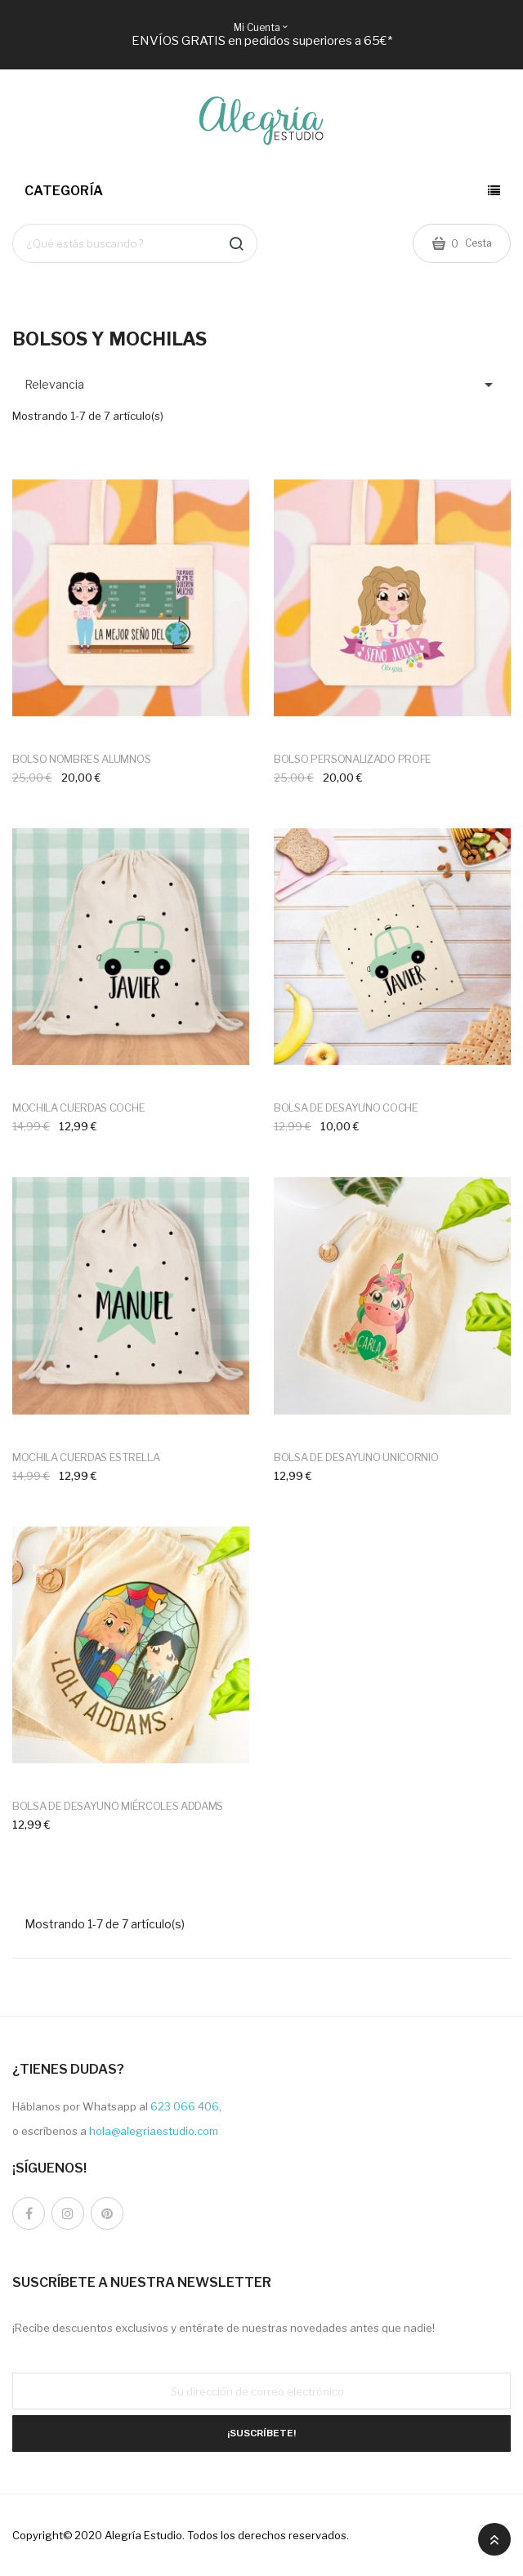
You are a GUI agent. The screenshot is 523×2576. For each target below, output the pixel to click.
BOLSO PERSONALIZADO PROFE (352, 758)
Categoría (64, 190)
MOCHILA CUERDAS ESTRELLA (85, 1457)
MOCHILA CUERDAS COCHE (78, 1107)
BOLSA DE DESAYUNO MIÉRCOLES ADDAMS (117, 1805)
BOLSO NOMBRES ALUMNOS (81, 758)
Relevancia (261, 384)
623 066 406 (184, 2106)
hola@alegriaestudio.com (153, 2130)
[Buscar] (134, 243)
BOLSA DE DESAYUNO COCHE (346, 1107)
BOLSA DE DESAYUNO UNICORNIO (356, 1457)
